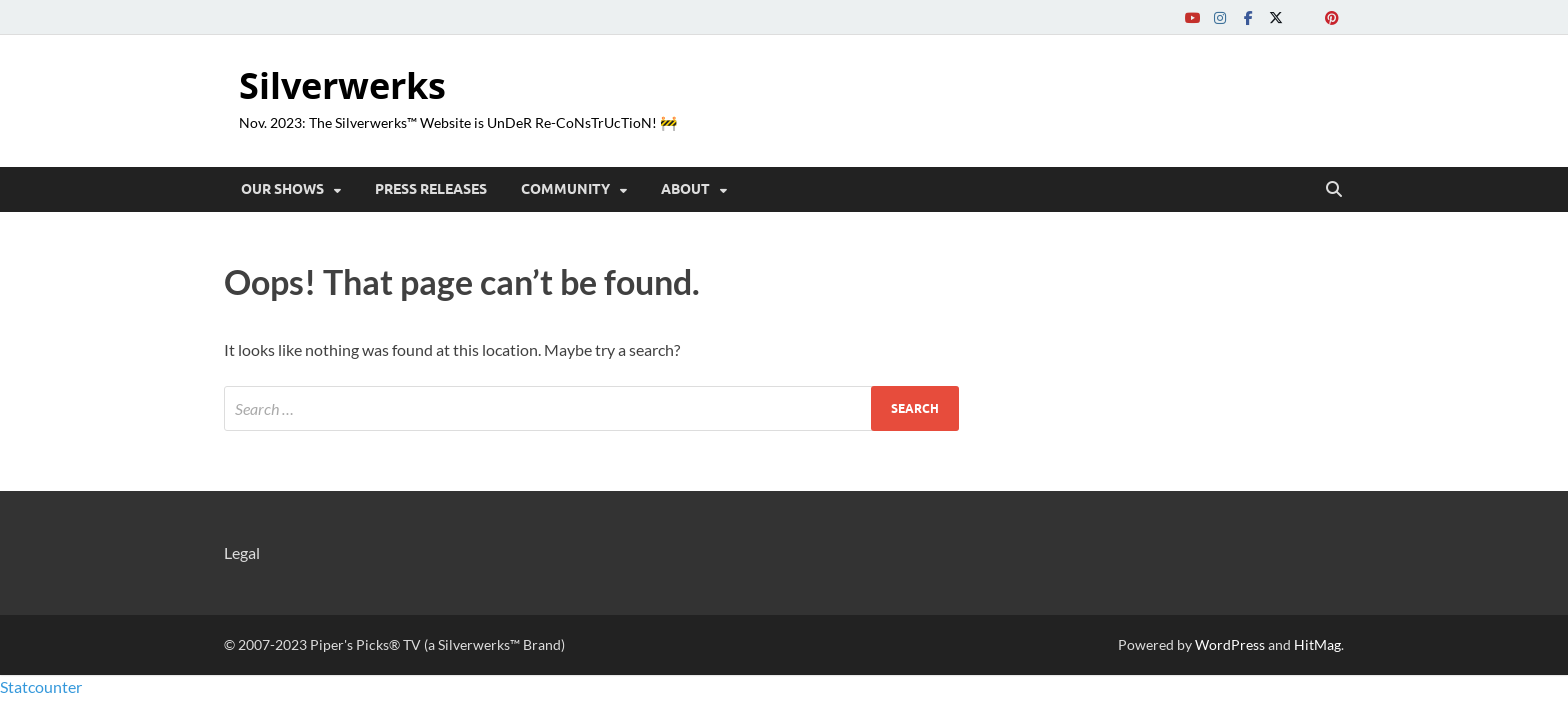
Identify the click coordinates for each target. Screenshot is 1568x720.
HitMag (1317, 644)
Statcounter (41, 686)
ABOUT (685, 189)
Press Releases (431, 189)
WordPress (1230, 644)
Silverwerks (342, 85)
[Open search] (1334, 190)
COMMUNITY (565, 189)
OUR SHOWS (282, 189)
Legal (242, 552)
